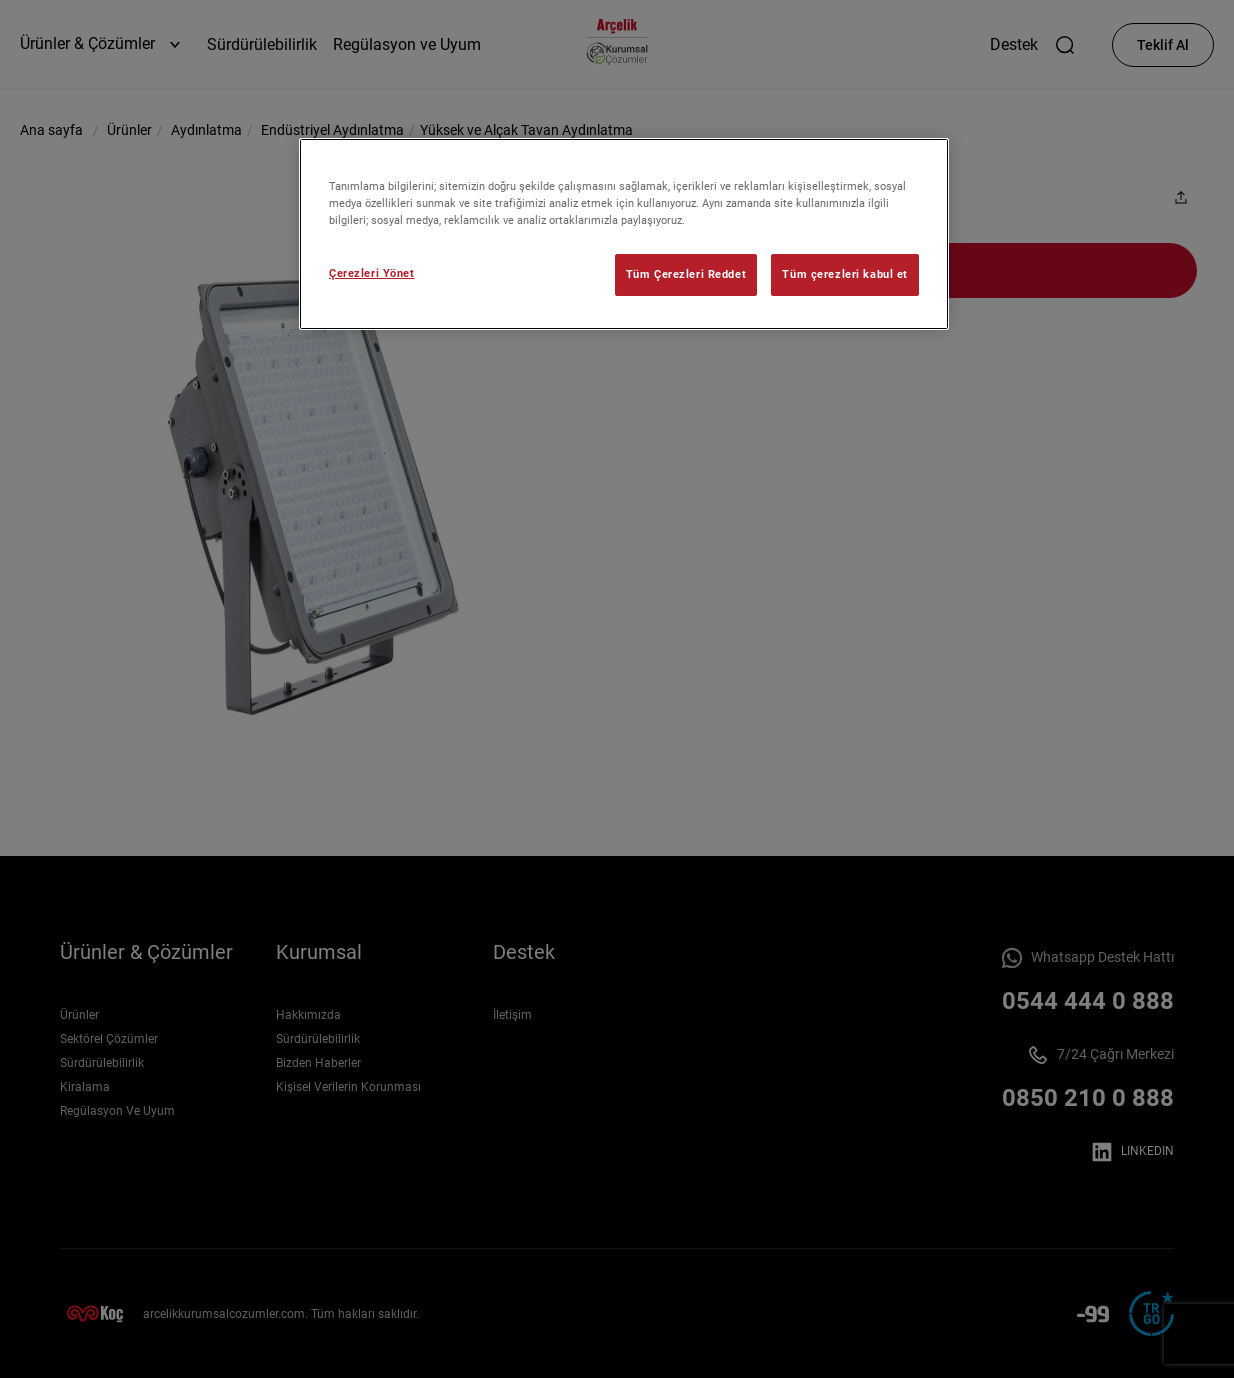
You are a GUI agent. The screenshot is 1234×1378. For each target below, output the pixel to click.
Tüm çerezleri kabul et (845, 274)
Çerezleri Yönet (372, 273)
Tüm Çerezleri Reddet (686, 274)
